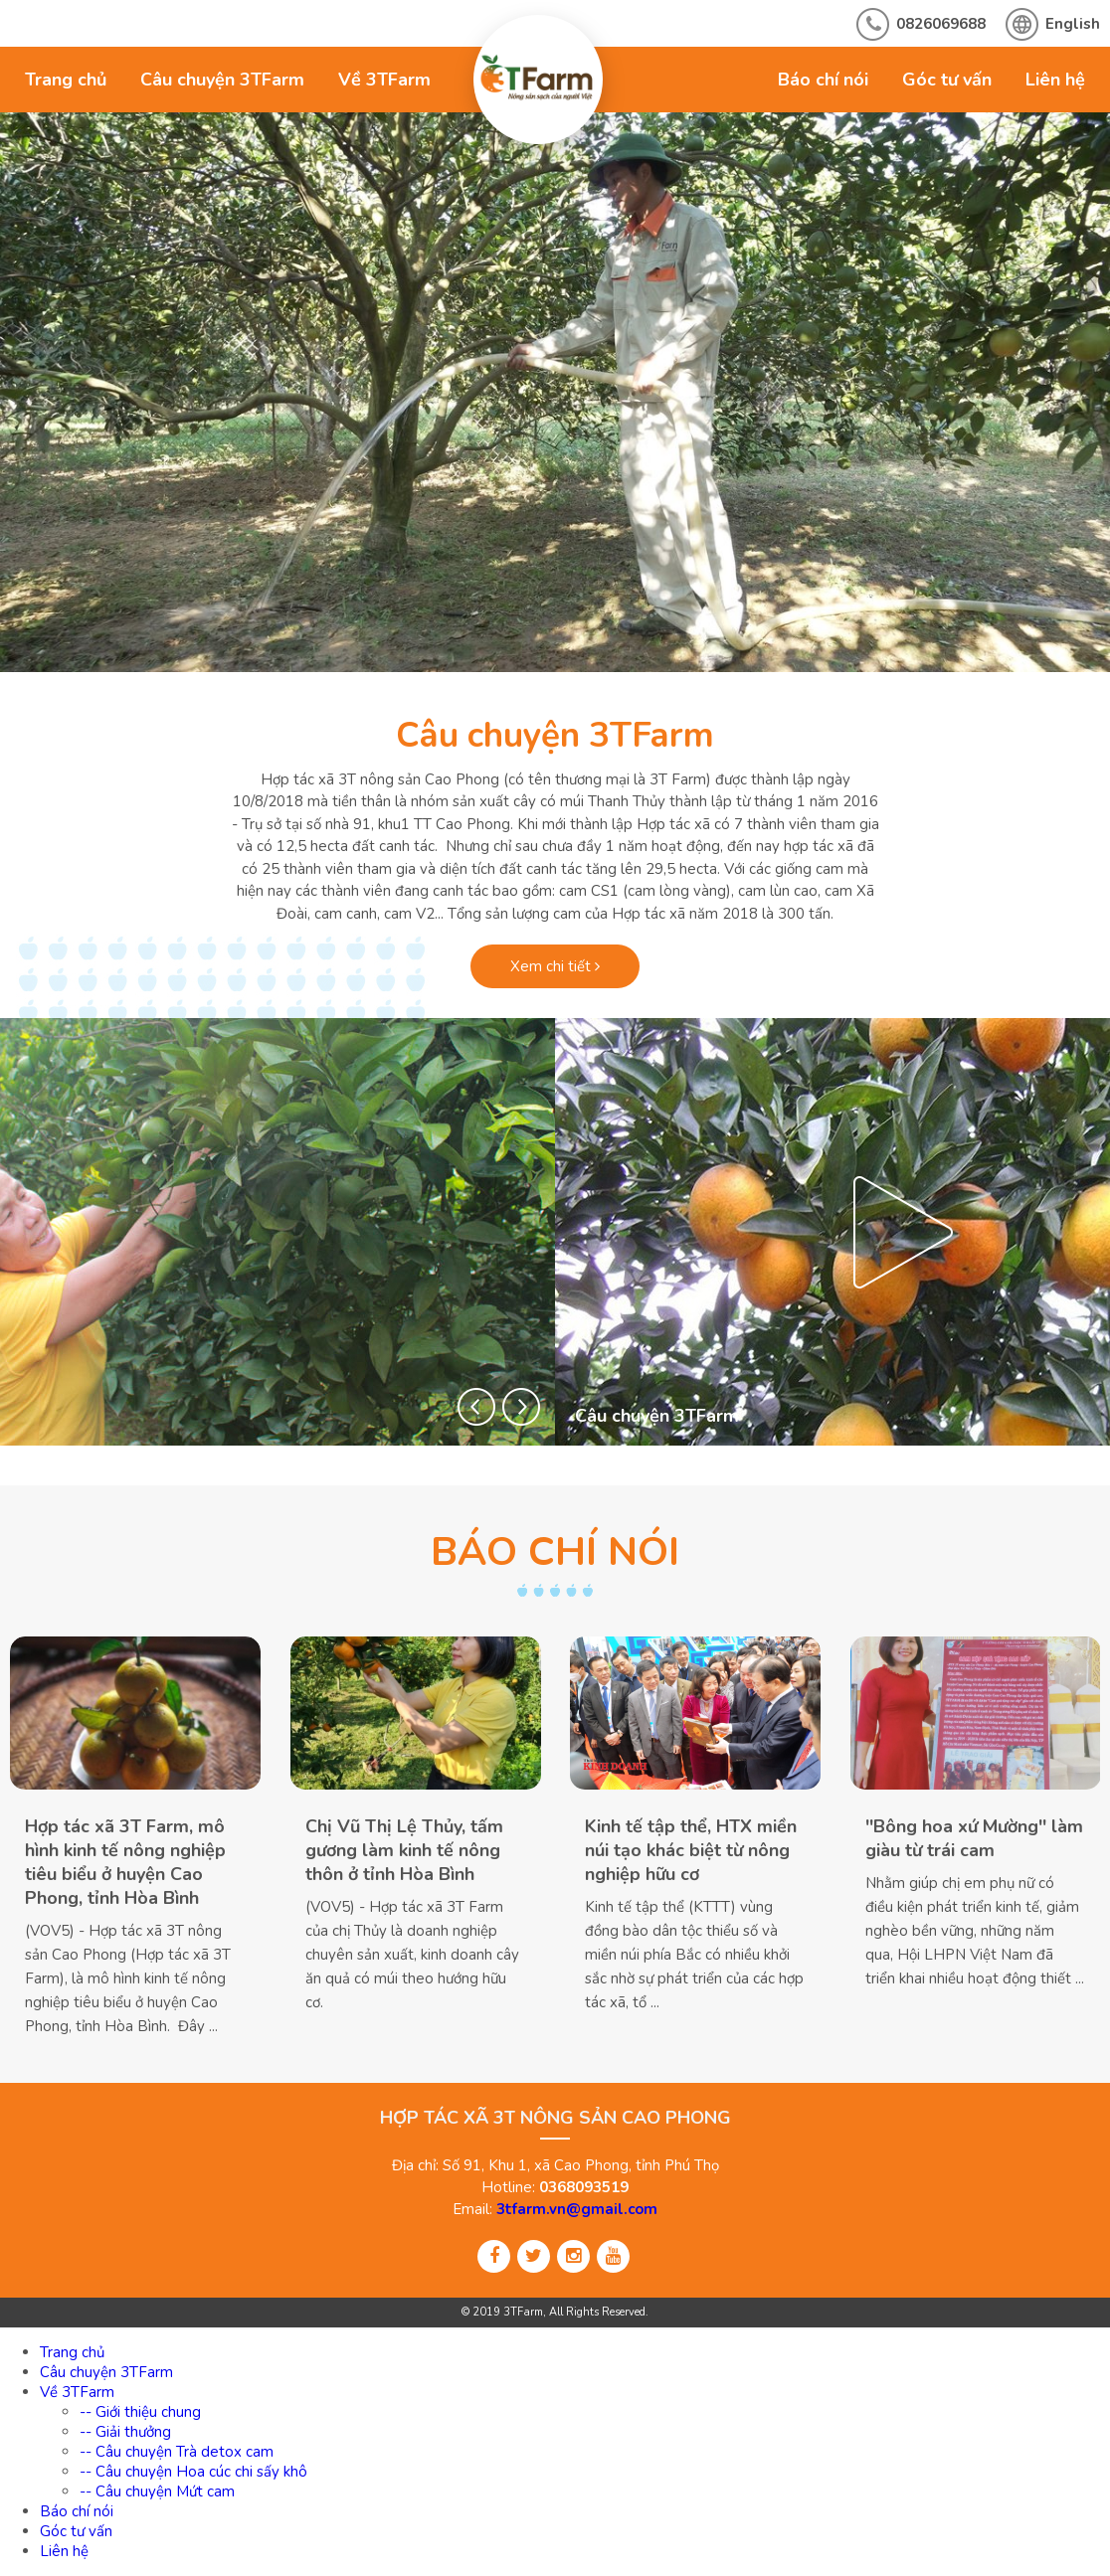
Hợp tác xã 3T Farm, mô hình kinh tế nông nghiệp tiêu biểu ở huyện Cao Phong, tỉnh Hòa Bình (125, 1862)
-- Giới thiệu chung (140, 2412)
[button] (476, 1407)
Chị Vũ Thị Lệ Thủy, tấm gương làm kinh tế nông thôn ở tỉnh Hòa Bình (404, 1850)
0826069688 (941, 24)
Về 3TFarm (384, 79)
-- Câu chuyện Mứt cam (157, 2491)
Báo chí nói (823, 79)
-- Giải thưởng (125, 2432)
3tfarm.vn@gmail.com (576, 2209)
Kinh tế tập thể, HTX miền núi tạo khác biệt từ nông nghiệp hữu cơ (691, 1850)
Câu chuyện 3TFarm (222, 79)
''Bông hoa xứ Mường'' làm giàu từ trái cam (974, 1838)
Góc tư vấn (947, 79)
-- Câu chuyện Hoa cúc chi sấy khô (193, 2472)
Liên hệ (1055, 79)
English (1072, 24)
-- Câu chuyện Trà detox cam (177, 2452)
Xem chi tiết (555, 966)
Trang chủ (65, 79)
